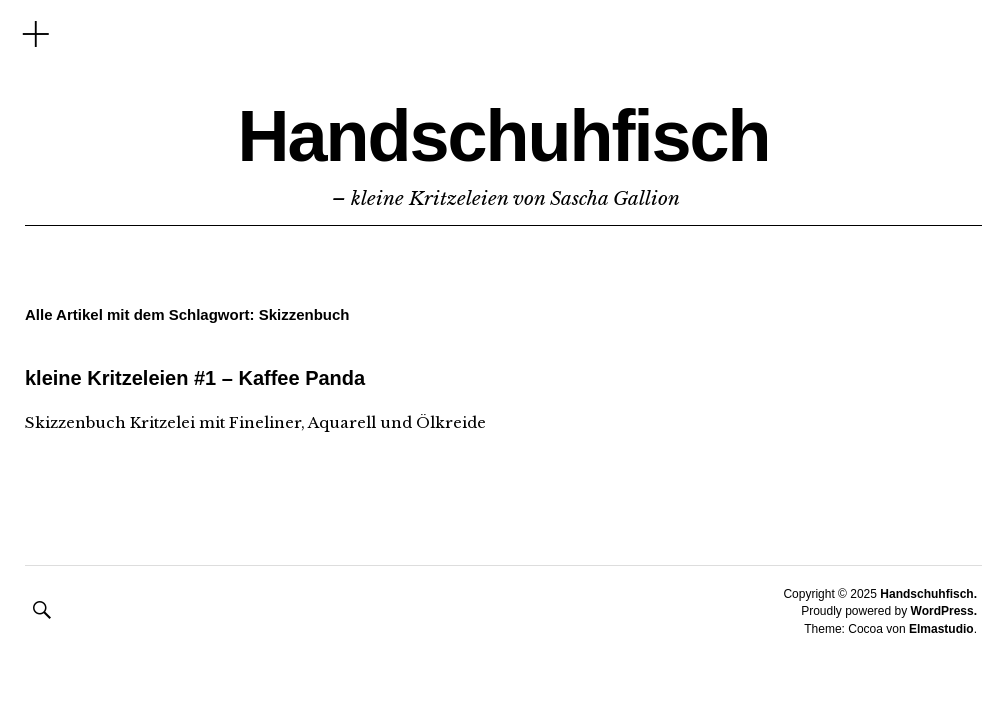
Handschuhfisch (503, 136)
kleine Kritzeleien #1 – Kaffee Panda (195, 378)
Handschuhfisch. (928, 594)
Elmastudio (941, 629)
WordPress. (944, 611)
